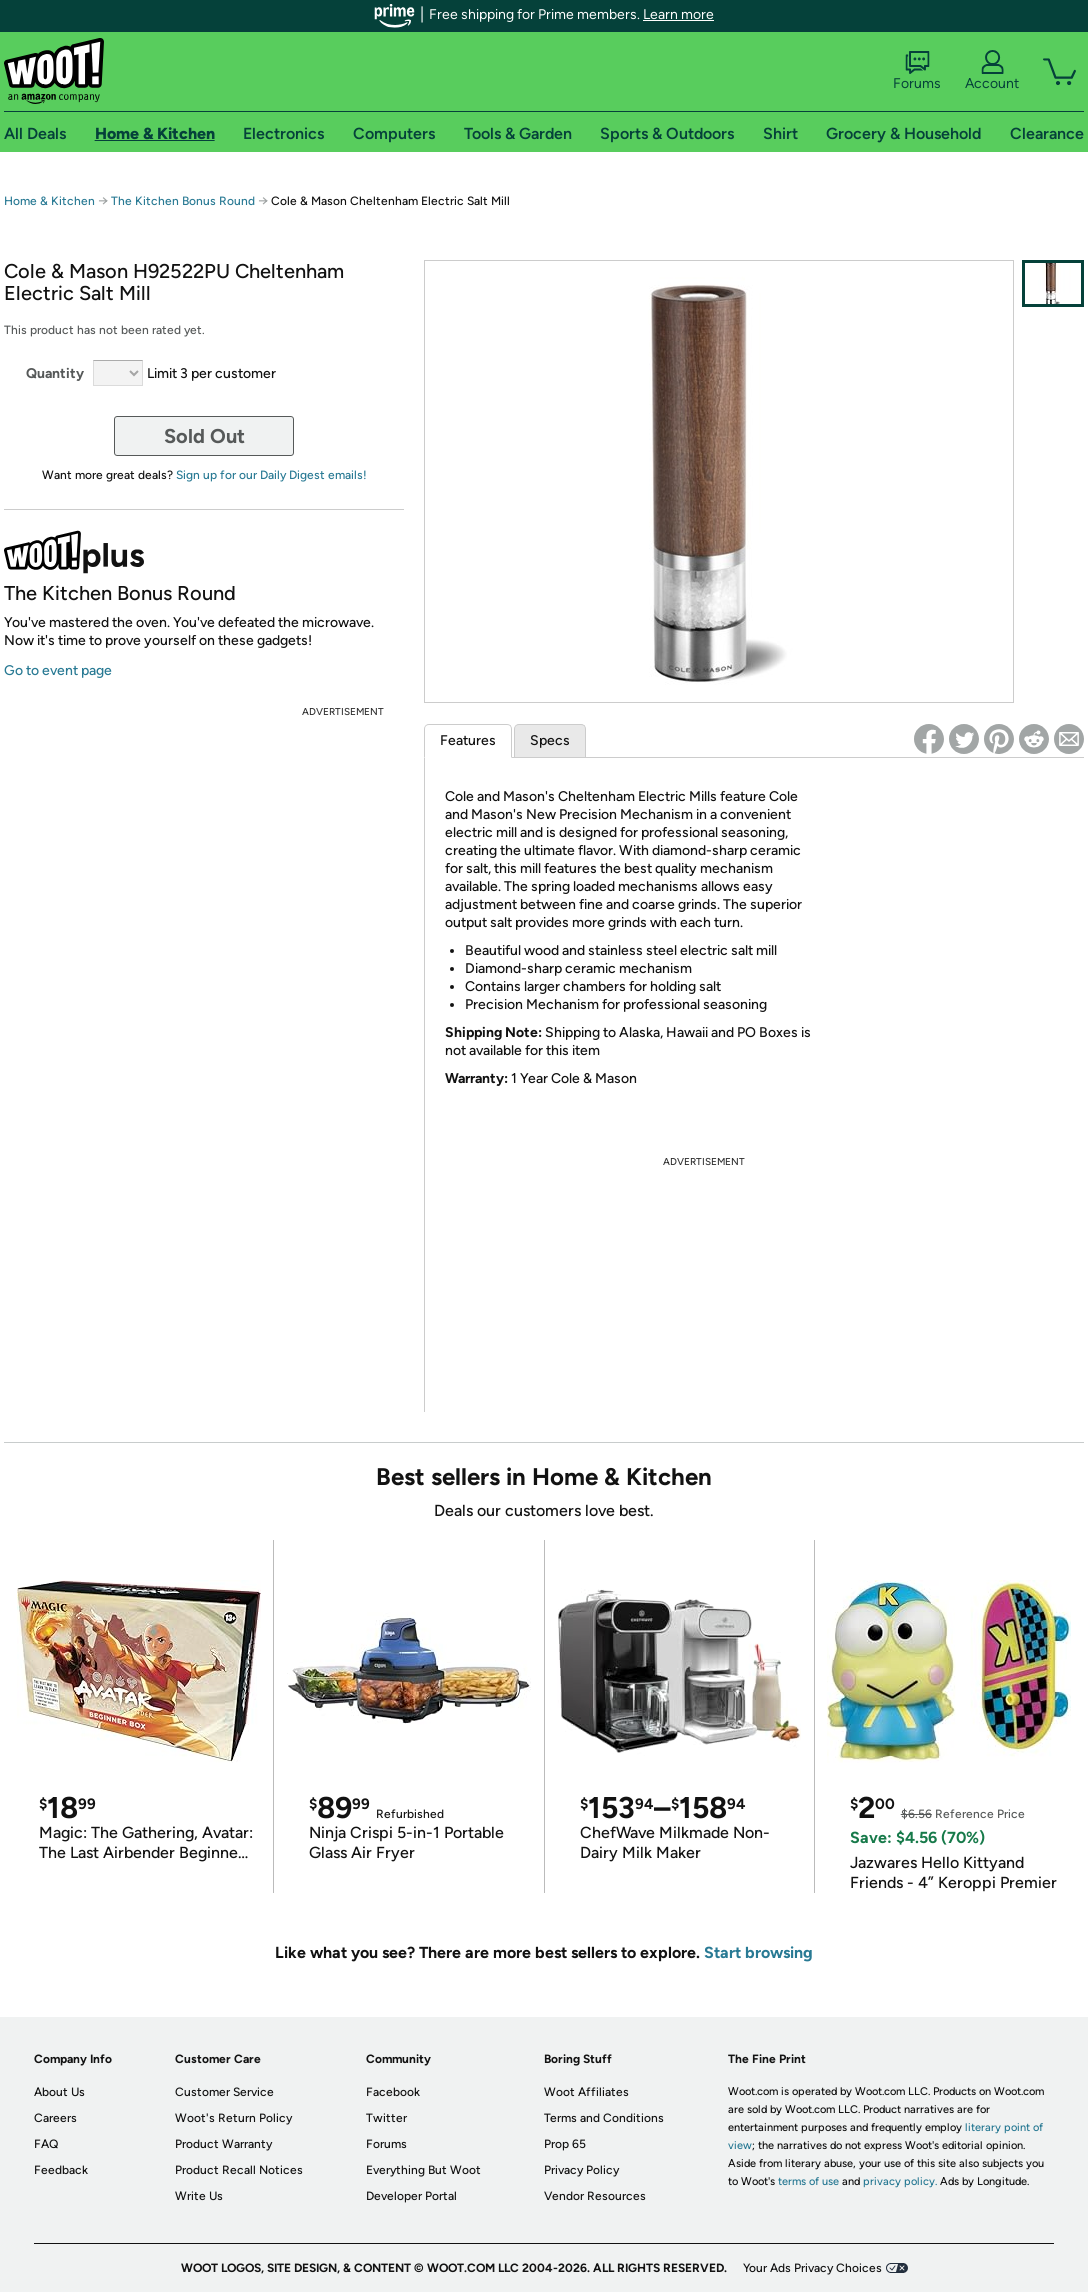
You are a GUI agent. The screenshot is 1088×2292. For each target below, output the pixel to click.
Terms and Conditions (604, 2118)
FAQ (46, 2144)
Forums (917, 71)
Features (468, 740)
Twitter (386, 2118)
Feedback (61, 2170)
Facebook (393, 2092)
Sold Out (204, 436)
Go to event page (58, 670)
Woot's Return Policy (233, 2118)
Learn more (678, 14)
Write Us (199, 2196)
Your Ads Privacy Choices (812, 2268)
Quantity (55, 373)
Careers (55, 2118)
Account (992, 71)
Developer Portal (411, 2196)
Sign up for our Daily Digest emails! (271, 475)
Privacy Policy (581, 2170)
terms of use (808, 2181)
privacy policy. (900, 2181)
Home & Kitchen (49, 201)
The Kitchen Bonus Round (183, 201)
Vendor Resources (595, 2196)
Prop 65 (565, 2144)
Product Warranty (223, 2144)
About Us (59, 2092)
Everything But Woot (423, 2170)
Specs (550, 740)
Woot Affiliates (586, 2092)
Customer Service (224, 2092)
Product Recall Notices (239, 2170)
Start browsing (758, 1952)
